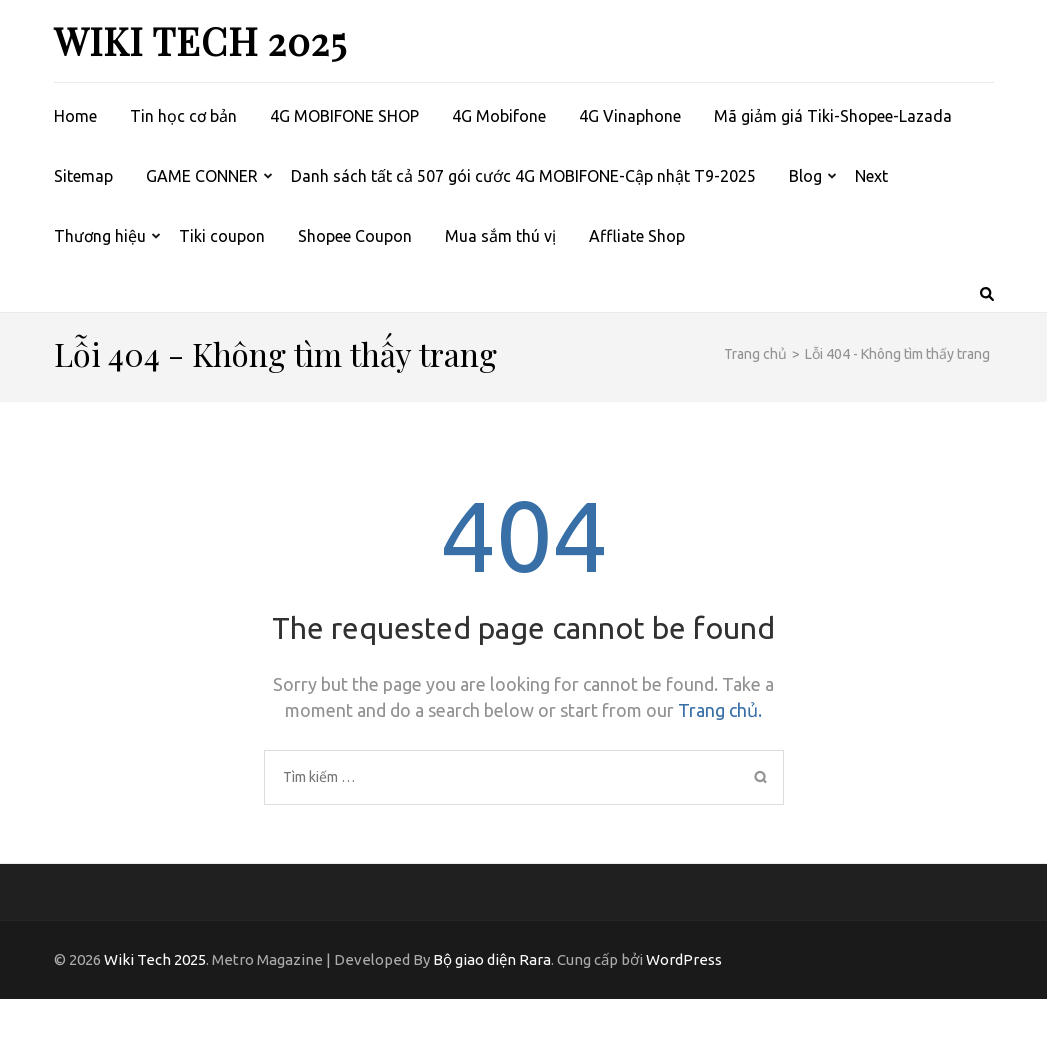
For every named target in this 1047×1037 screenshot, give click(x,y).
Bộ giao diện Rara (492, 959)
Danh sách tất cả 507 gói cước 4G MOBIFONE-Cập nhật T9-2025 (523, 176)
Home (75, 116)
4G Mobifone (499, 116)
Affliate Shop (637, 236)
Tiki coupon (222, 236)
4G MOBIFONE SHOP (344, 116)
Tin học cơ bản (183, 116)
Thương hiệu (100, 236)
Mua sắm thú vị (500, 236)
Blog (805, 176)
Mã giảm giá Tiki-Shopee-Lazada (833, 116)
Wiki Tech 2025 (200, 40)
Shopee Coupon (355, 236)
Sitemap (83, 176)
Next (871, 176)
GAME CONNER (202, 176)
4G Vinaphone (630, 116)
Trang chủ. (720, 710)
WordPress (684, 959)
